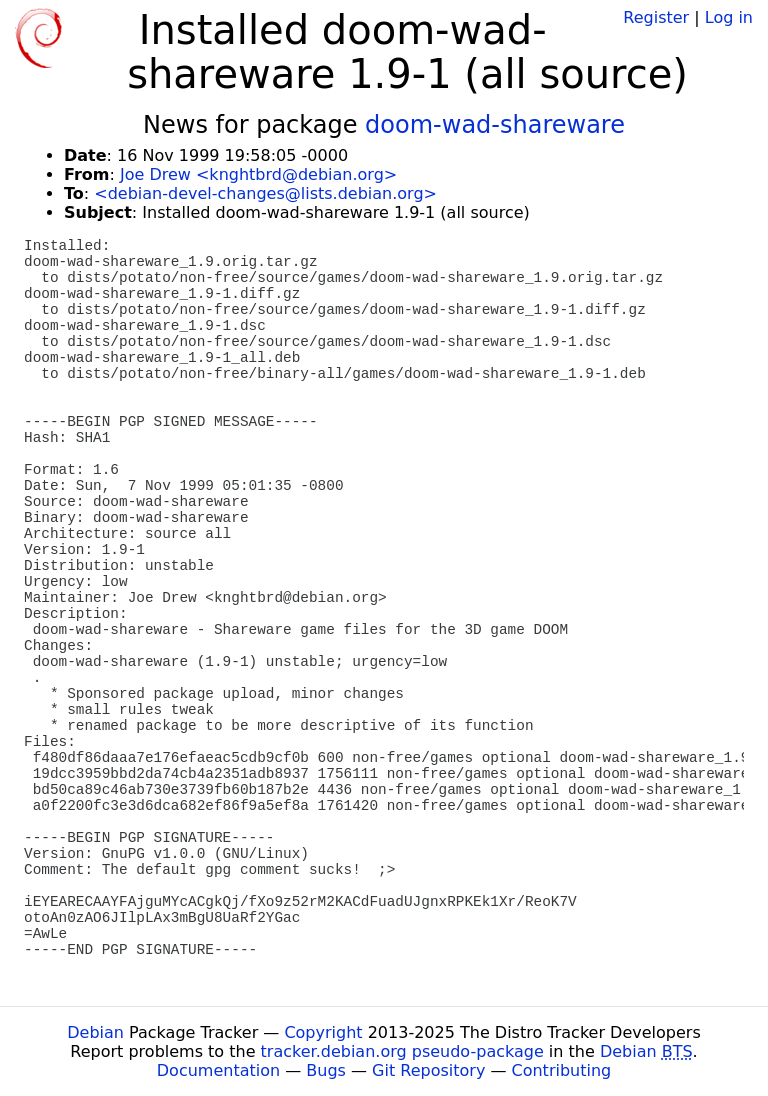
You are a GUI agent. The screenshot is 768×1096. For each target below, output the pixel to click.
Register (656, 17)
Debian (95, 1032)
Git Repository (428, 1070)
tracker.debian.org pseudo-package (402, 1051)
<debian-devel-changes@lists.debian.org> (265, 193)
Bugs (326, 1070)
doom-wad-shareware (495, 125)
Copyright (323, 1032)
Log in (729, 17)
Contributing (562, 1070)
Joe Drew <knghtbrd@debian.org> (258, 174)
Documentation (218, 1070)
